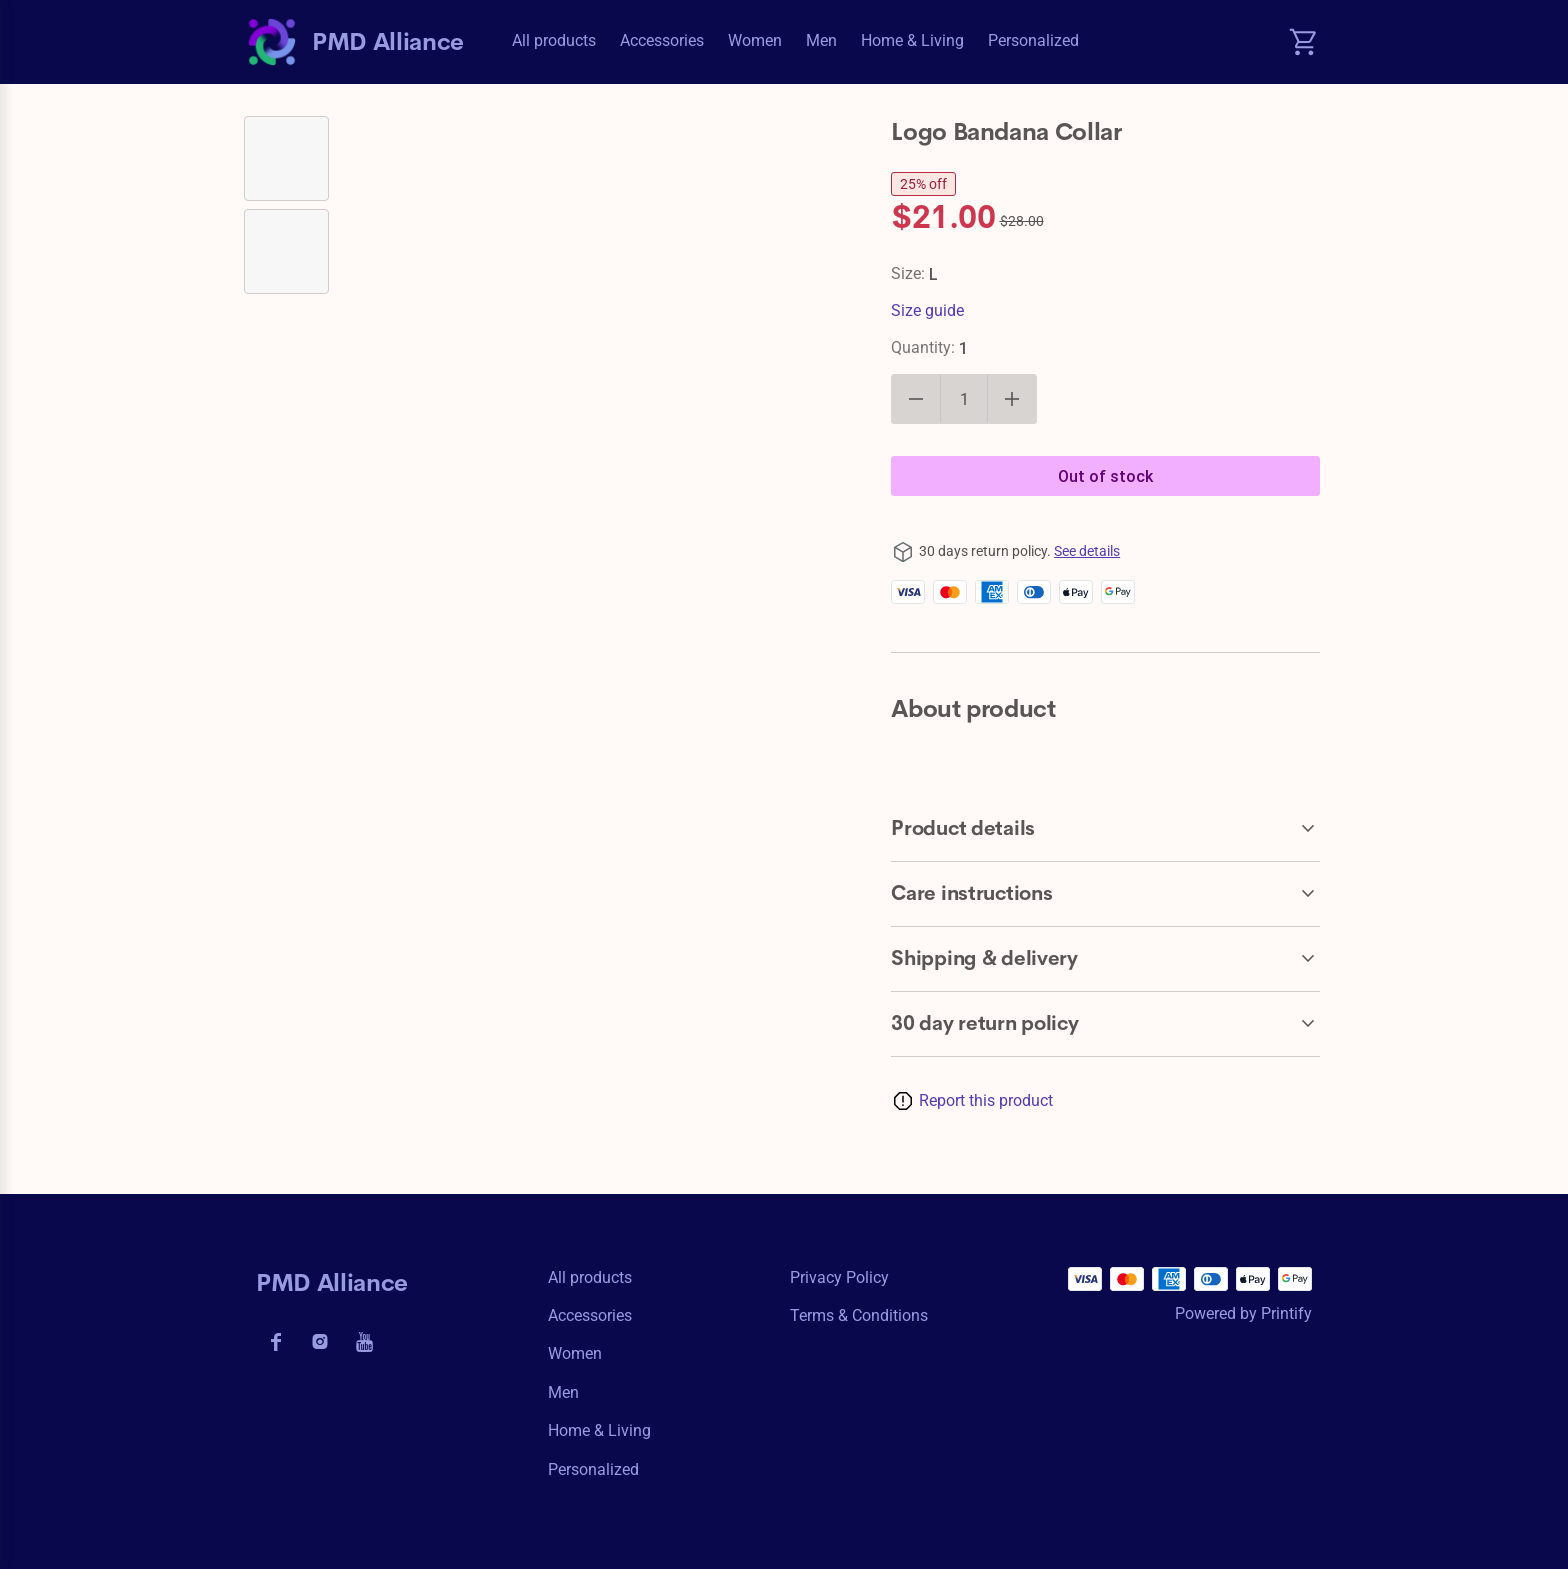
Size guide (927, 310)
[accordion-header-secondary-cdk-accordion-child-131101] (1105, 894)
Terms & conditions (859, 1315)
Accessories (662, 40)
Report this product (986, 1100)
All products (554, 40)
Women (755, 40)
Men (821, 40)
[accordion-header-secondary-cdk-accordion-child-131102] (1105, 959)
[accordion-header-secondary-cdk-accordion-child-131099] (1105, 1024)
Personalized (1033, 40)
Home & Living (912, 40)
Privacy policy (839, 1277)
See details (1087, 551)
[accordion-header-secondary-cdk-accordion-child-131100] (1105, 829)
